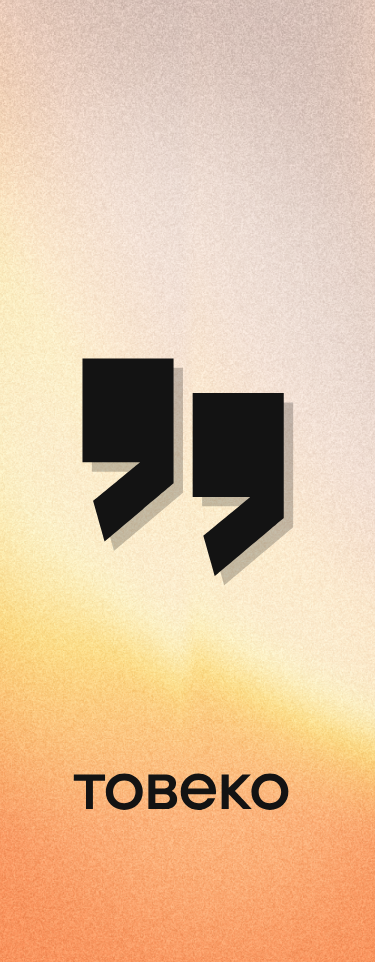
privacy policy (150, 743)
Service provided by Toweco (271, 777)
